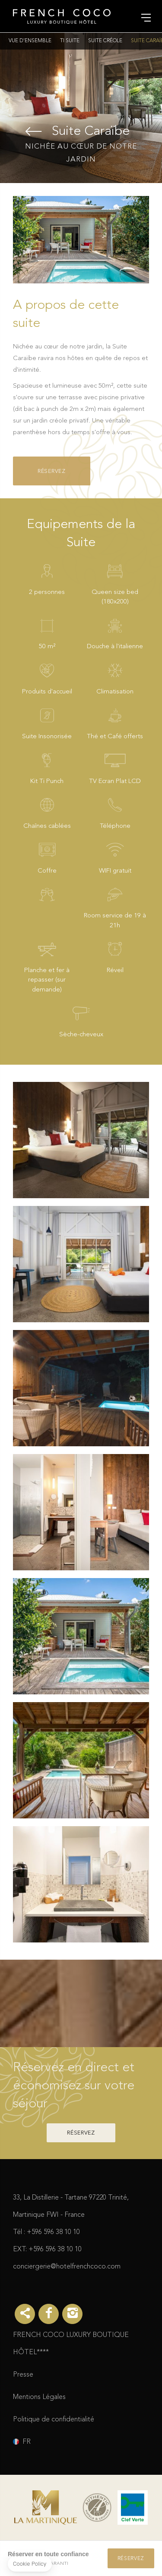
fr (26, 2442)
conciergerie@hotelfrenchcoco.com (67, 2266)
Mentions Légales (39, 2397)
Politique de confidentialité (53, 2419)
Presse (23, 2374)
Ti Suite (69, 41)
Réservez (52, 471)
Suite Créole (105, 41)
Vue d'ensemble (30, 41)
